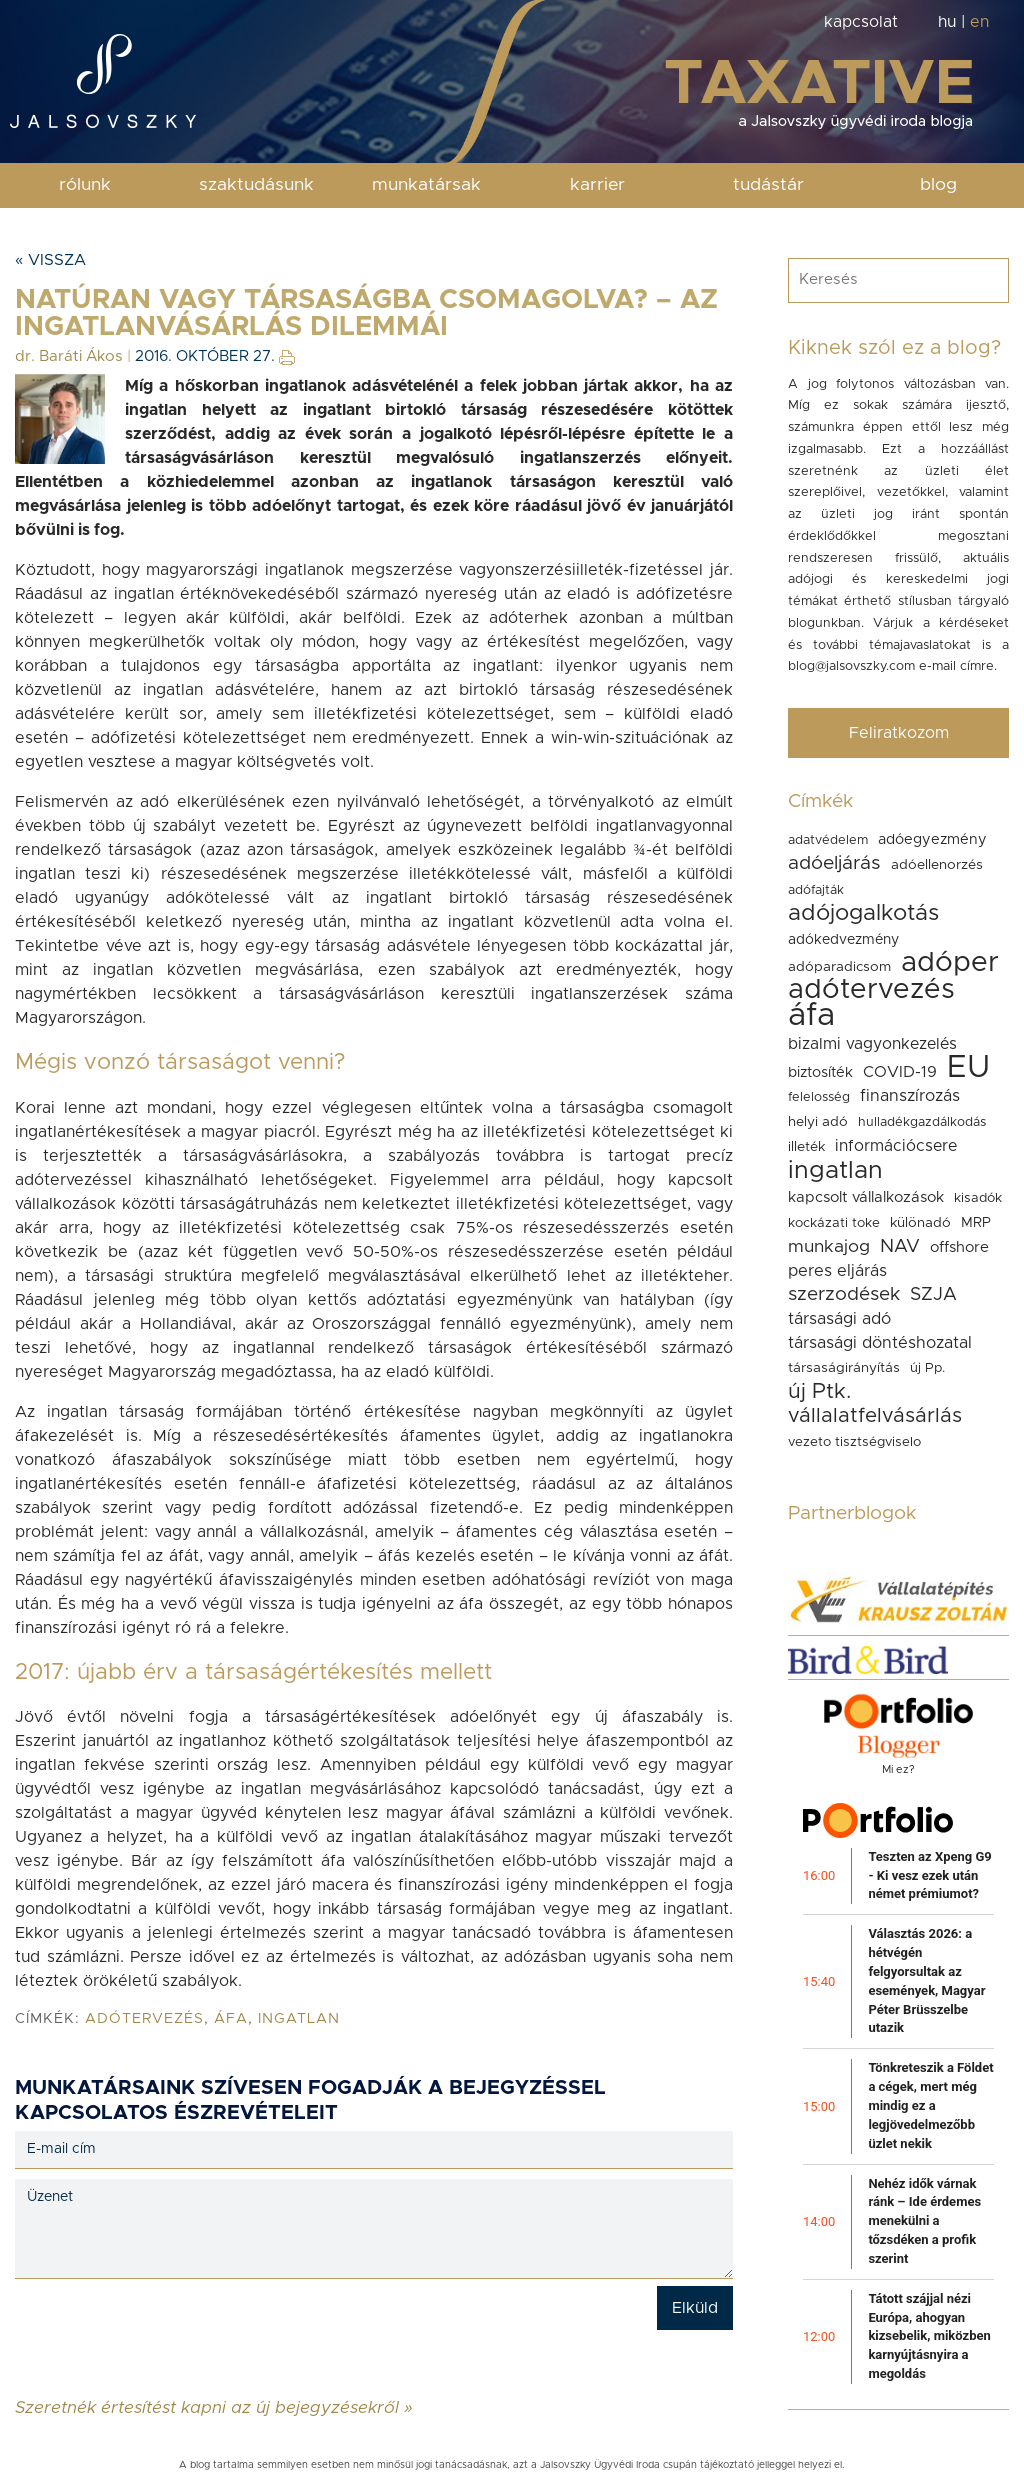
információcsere (896, 1146)
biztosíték (820, 1072)
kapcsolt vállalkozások (866, 1197)
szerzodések (844, 1294)
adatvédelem (828, 840)
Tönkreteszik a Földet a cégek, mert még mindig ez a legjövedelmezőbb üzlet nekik (930, 2105)
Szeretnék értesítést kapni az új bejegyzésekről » (214, 2407)
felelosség (819, 1097)
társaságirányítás (844, 1368)
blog (938, 185)
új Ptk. (819, 1391)
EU (968, 1067)
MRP (976, 1223)
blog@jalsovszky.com (851, 666)
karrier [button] (597, 185)
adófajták (816, 890)
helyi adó (818, 1122)
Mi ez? (898, 1769)
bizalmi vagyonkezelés (872, 1044)
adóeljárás (834, 863)
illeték (806, 1147)
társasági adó (839, 1319)
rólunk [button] (85, 185)
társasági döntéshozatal (880, 1343)
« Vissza (50, 260)
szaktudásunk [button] (256, 185)
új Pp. (927, 1368)
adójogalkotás (863, 913)
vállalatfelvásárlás (875, 1416)
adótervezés (144, 2019)
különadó (920, 1223)
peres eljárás (837, 1271)
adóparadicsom (839, 967)
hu (947, 22)
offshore (959, 1247)
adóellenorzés (937, 865)
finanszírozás (910, 1096)
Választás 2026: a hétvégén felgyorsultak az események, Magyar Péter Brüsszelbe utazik (926, 1980)
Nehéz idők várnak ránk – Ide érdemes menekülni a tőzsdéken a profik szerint (924, 2221)
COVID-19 (900, 1072)
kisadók (978, 1198)
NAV (900, 1246)
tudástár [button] (768, 185)
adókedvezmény (843, 940)
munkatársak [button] (426, 185)
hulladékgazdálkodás (922, 1122)
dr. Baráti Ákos (69, 356)
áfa (231, 2019)
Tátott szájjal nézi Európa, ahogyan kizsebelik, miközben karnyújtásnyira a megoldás (929, 2336)
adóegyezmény (932, 839)
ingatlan (299, 2019)
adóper (950, 963)
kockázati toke (834, 1223)
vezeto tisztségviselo (854, 1442)
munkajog (829, 1247)
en (979, 22)
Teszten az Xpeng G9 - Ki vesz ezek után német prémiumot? (929, 1875)
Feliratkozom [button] (899, 733)
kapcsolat (861, 22)
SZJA (933, 1294)
